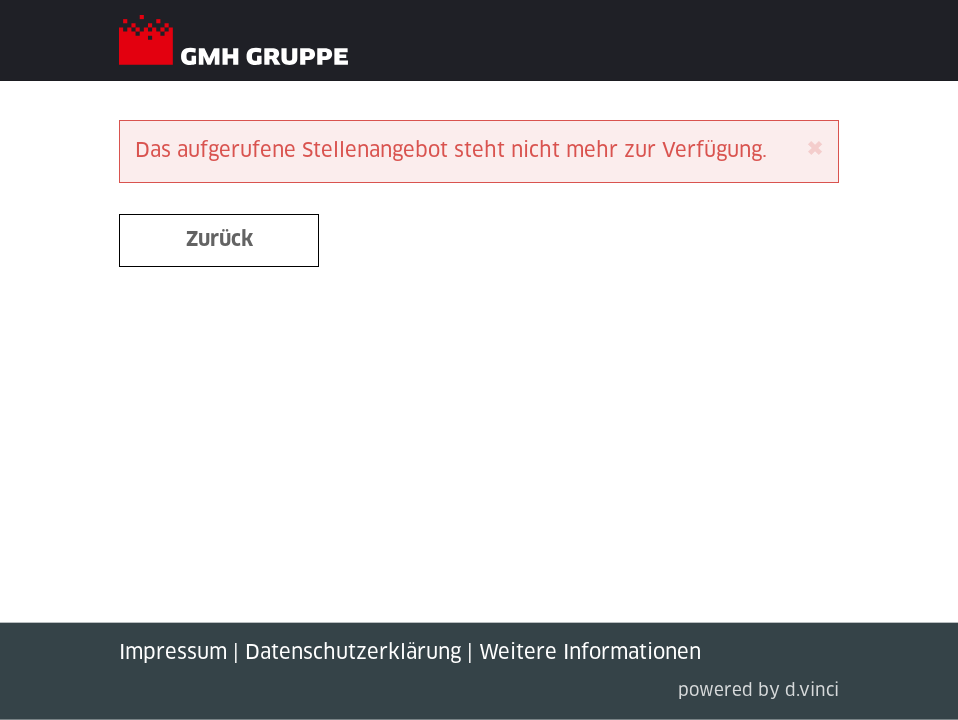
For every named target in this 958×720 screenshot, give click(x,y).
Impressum (173, 653)
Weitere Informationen (590, 653)
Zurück (219, 240)
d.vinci (812, 691)
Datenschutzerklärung (353, 653)
